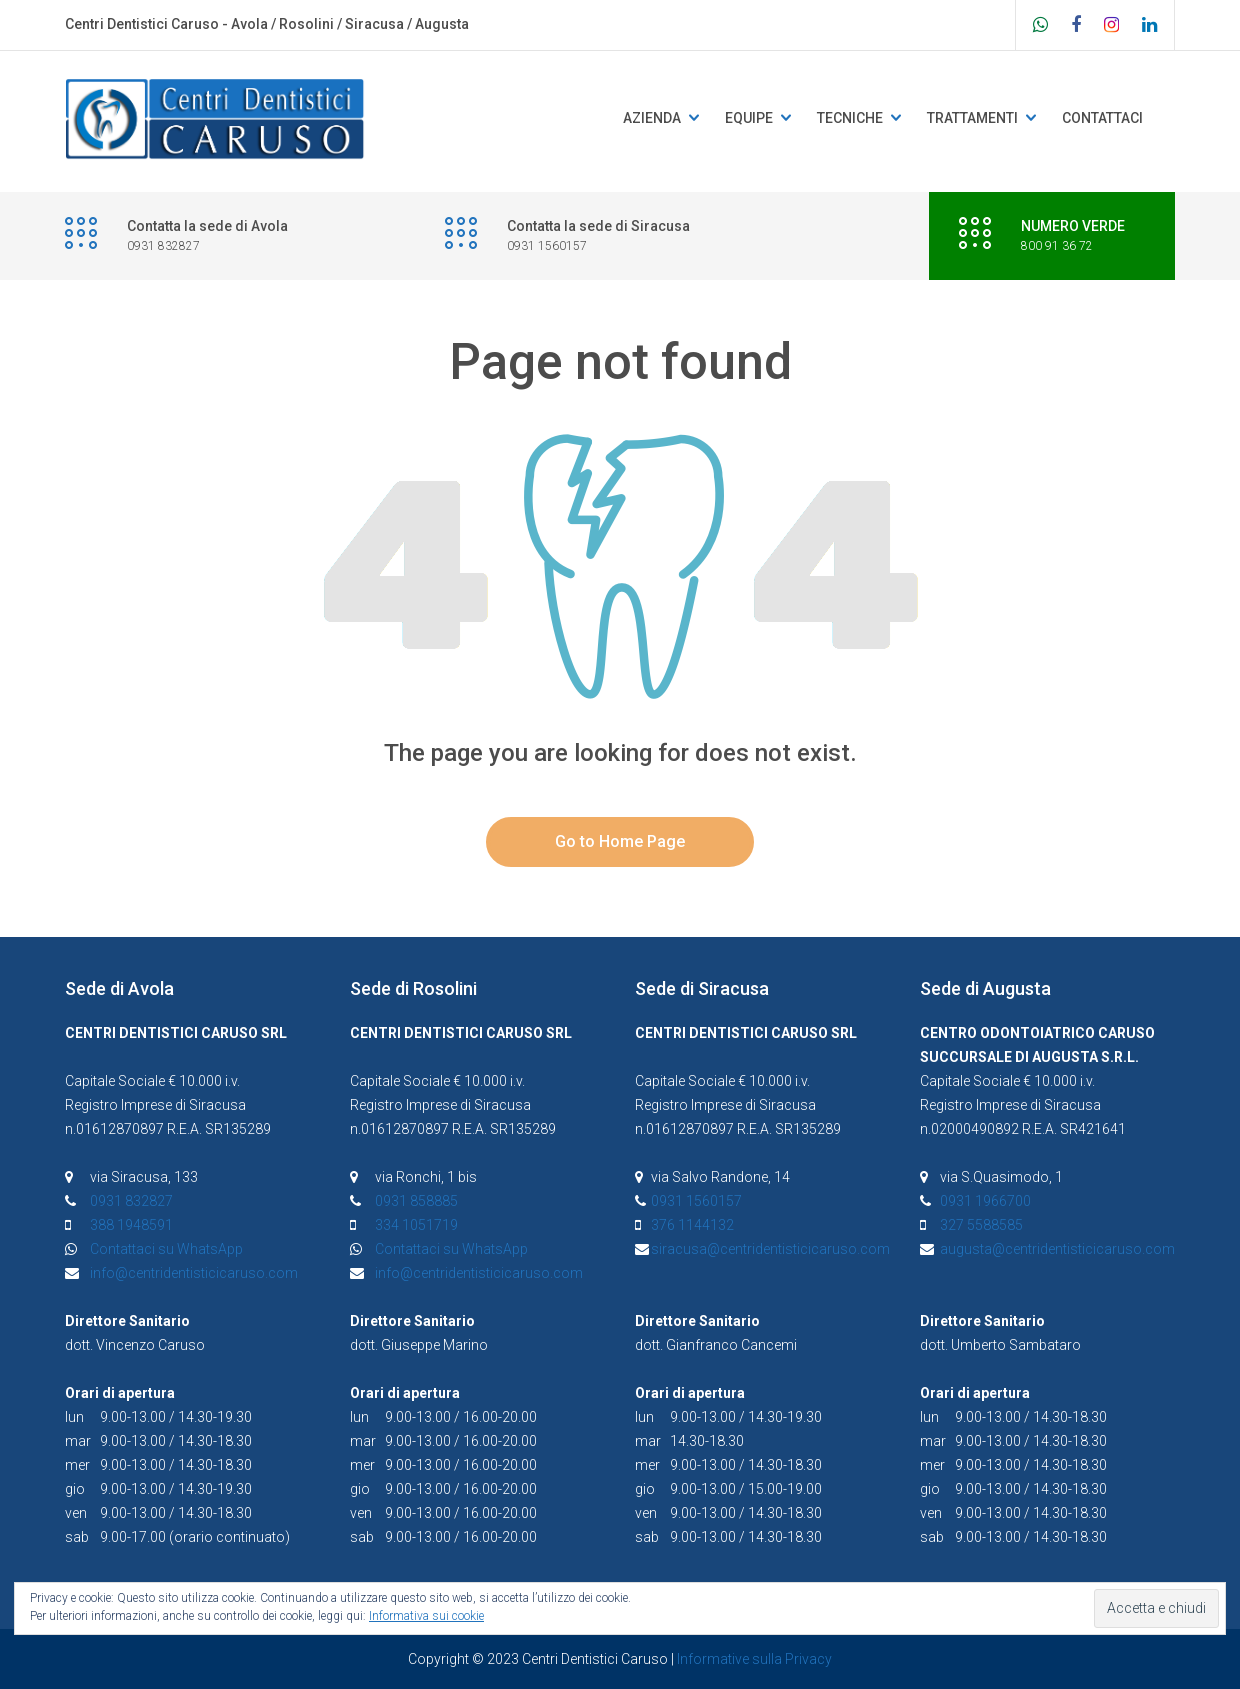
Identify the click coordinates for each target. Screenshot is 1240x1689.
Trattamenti (972, 118)
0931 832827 (131, 1201)
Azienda (652, 118)
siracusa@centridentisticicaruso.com (770, 1249)
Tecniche (850, 118)
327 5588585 (981, 1225)
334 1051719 (416, 1225)
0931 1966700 (985, 1201)
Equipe (749, 118)
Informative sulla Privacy (754, 1659)
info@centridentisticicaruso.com (194, 1273)
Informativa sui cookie (426, 1616)
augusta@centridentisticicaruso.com (1057, 1249)
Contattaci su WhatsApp (166, 1249)
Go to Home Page (620, 841)
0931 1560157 (696, 1201)
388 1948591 (131, 1225)
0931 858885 (416, 1201)
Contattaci (1102, 118)
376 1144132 (692, 1225)
